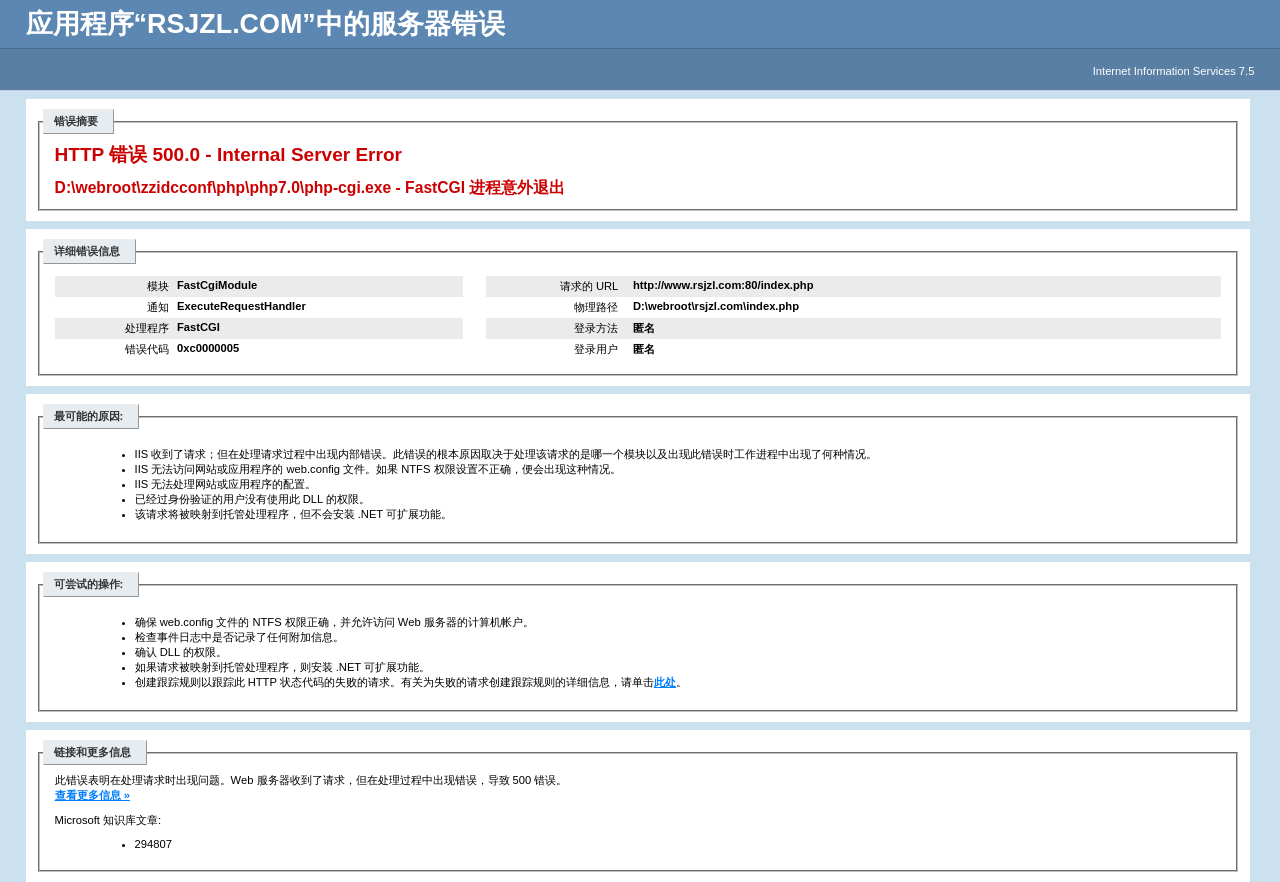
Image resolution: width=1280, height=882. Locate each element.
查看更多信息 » (92, 795)
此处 (665, 682)
